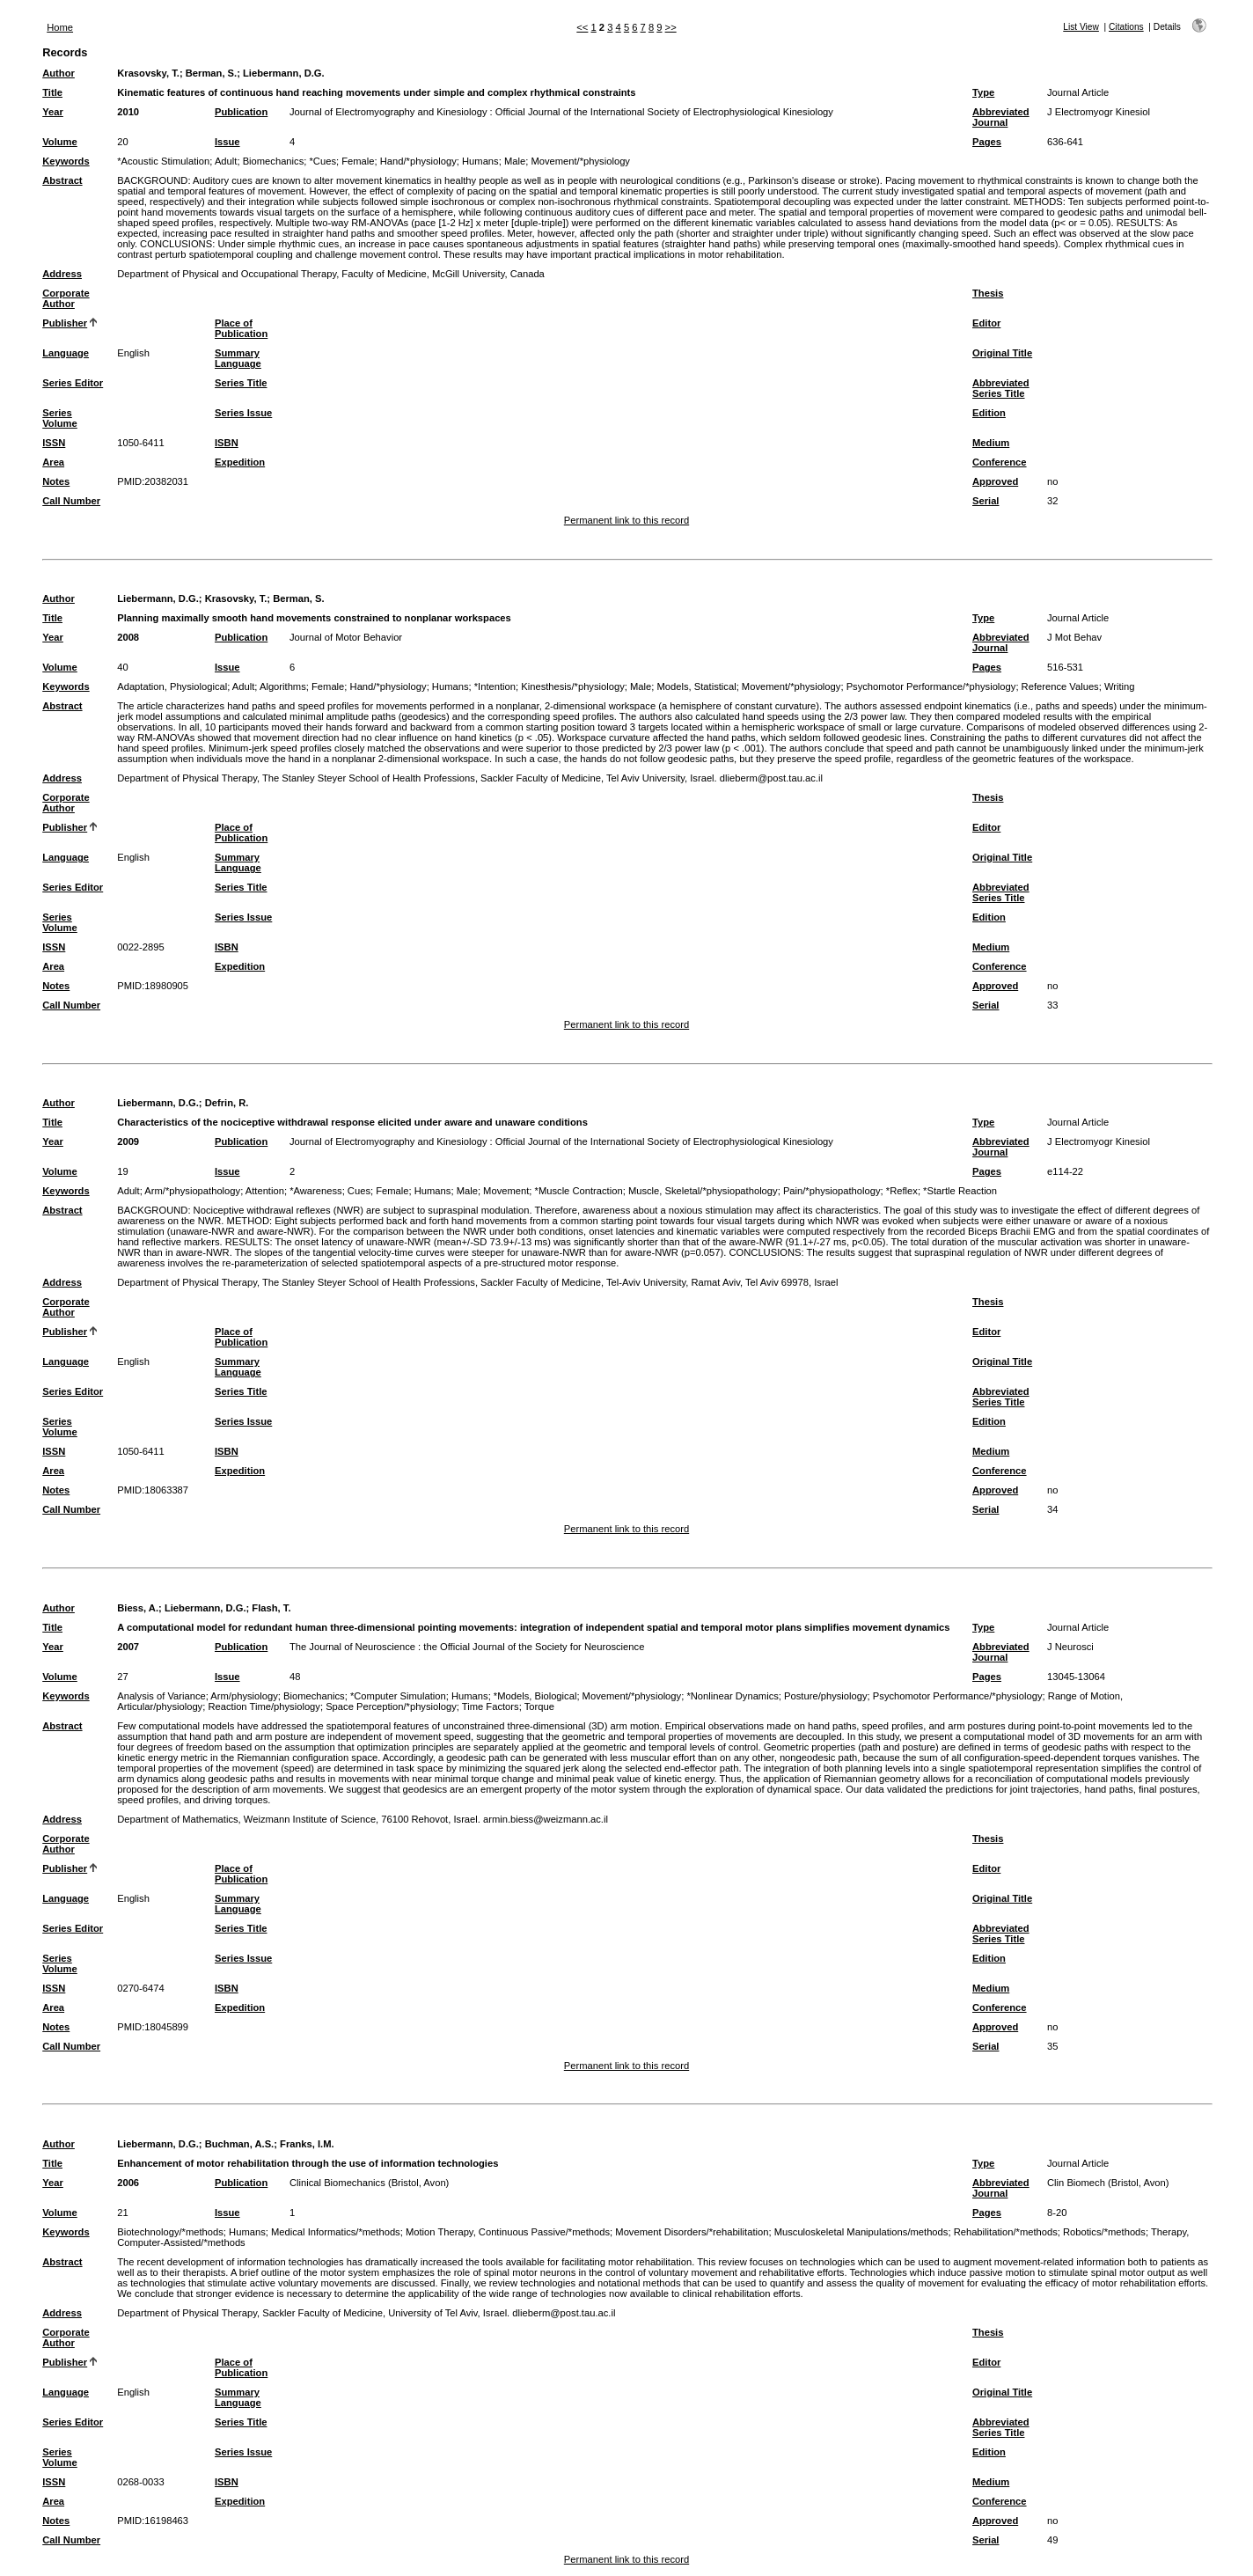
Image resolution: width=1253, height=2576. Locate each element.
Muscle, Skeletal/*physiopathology (703, 1190)
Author (58, 73)
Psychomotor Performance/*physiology (931, 686)
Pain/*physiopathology (832, 1190)
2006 (128, 2182)
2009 (128, 1141)
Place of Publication (241, 328)
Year (52, 111)
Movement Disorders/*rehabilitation (691, 2232)
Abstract (62, 180)
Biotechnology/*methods (170, 2232)
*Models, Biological (535, 1696)
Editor (986, 323)
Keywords (65, 161)
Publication (241, 111)
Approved (995, 481)
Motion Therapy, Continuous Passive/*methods (508, 2232)
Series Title (241, 383)
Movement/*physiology (580, 161)
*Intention (495, 686)
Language (65, 353)
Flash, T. (271, 1608)
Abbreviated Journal (1001, 117)
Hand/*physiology (418, 161)
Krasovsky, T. (148, 73)
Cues (359, 1190)
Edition (989, 412)
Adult (226, 161)
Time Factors (490, 1706)
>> (671, 27)
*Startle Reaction (960, 1190)
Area (53, 462)
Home (60, 27)
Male (514, 161)
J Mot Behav (1074, 637)
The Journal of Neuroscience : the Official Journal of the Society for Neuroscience (466, 1646)
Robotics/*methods (1104, 2232)
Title (52, 92)
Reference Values (1060, 686)
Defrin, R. (227, 1102)
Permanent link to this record (626, 520)
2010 (128, 111)
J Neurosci (1070, 1646)
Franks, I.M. (307, 2144)
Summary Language (238, 358)
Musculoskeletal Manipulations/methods (861, 2232)
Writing (1119, 686)
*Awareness (315, 1190)
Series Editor (72, 383)
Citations (1126, 27)
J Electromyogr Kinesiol (1098, 111)
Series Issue (243, 412)
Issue (227, 141)
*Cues (323, 161)
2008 (128, 637)
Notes (56, 481)
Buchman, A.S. (240, 2144)
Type (983, 92)
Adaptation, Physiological (172, 686)
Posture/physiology (826, 1696)
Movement (506, 1190)
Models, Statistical (696, 686)
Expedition (240, 462)
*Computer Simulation (398, 1696)
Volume (59, 141)
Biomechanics (273, 161)
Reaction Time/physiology (263, 1706)
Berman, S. (211, 73)
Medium (990, 442)
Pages (986, 141)
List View (1081, 27)
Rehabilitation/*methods (1006, 2232)
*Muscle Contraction (579, 1190)
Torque (539, 1706)
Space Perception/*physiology (391, 1706)
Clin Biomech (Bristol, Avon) (1108, 2182)
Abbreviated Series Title (1001, 388)
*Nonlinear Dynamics (732, 1696)
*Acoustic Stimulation (163, 161)
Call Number (71, 500)
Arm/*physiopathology (192, 1190)
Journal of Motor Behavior (345, 637)
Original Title (1002, 353)
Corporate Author (65, 298)
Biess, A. (137, 1608)
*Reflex (902, 1190)
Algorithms (283, 686)
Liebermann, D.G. (284, 73)
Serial (985, 500)
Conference (999, 462)
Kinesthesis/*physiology (573, 686)
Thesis (987, 293)
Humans (480, 161)
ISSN (53, 442)
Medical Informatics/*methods (335, 2232)
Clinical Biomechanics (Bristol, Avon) (369, 2182)
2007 (128, 1646)
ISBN (226, 442)
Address (62, 273)
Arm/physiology (243, 1696)
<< (582, 27)
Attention (264, 1190)
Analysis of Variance (161, 1696)
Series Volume (59, 418)
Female (357, 161)
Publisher (64, 323)
